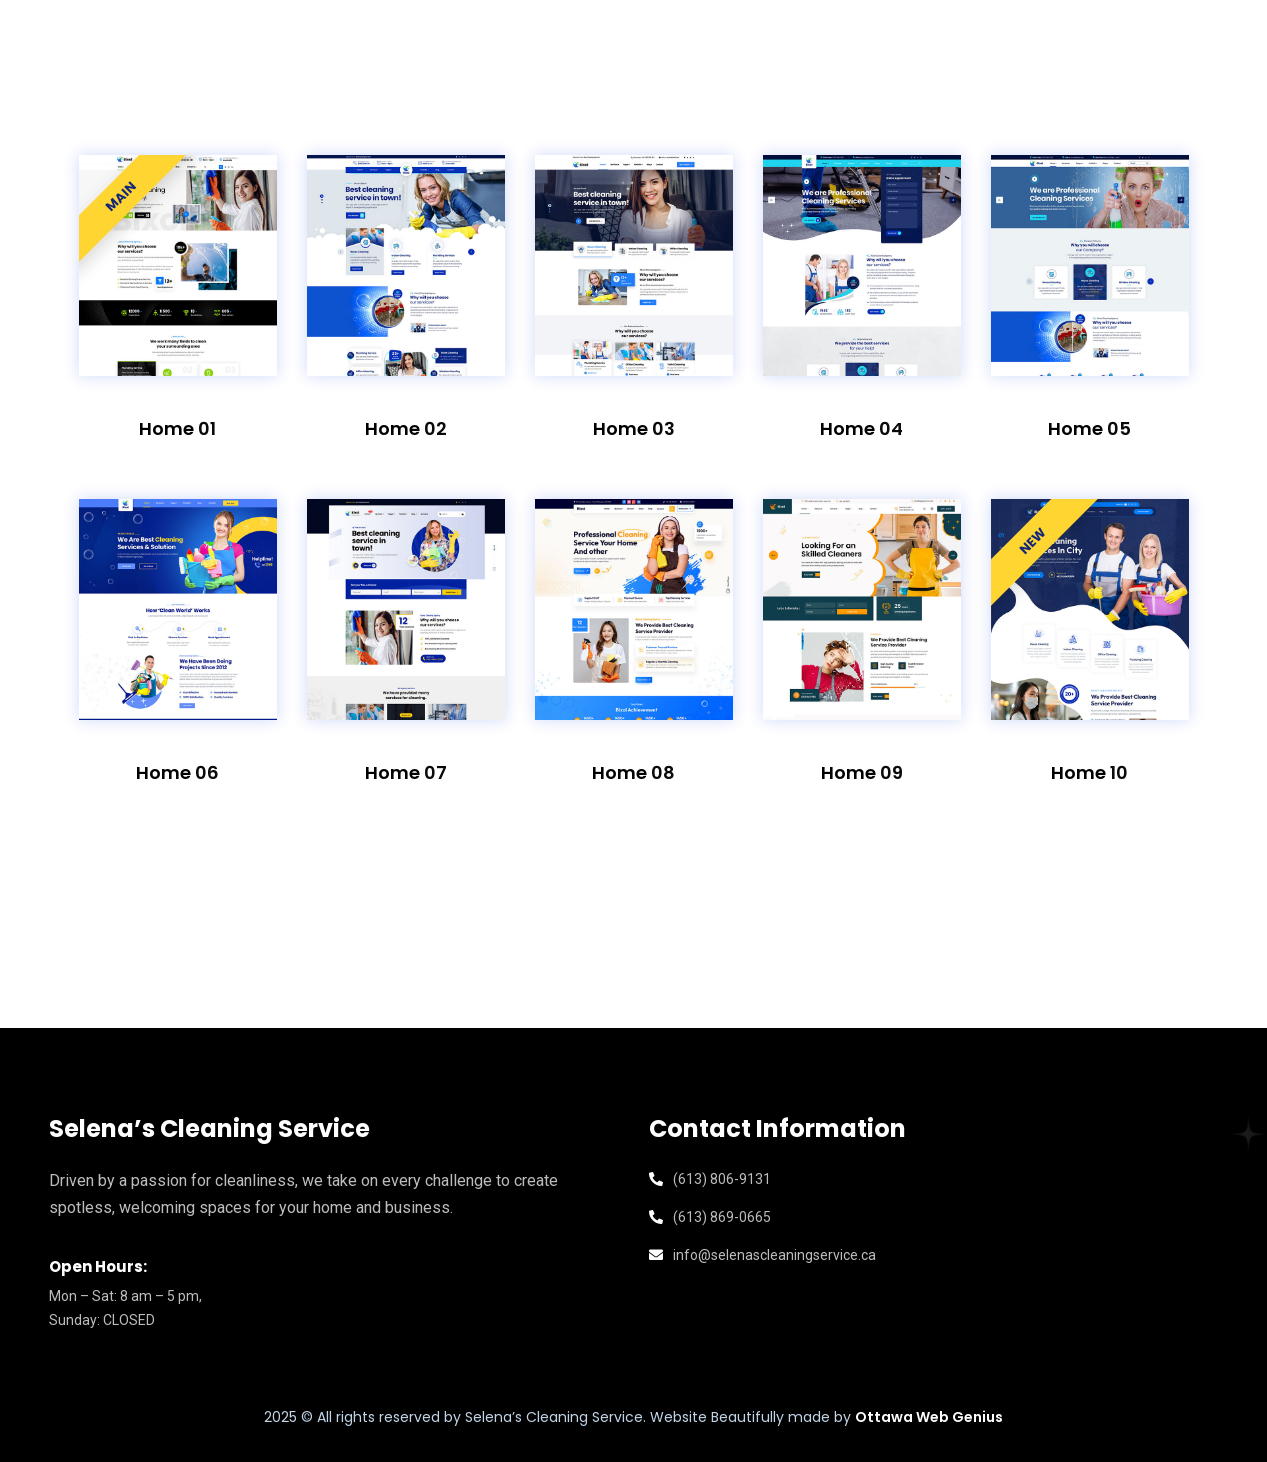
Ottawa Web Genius (929, 1417)
